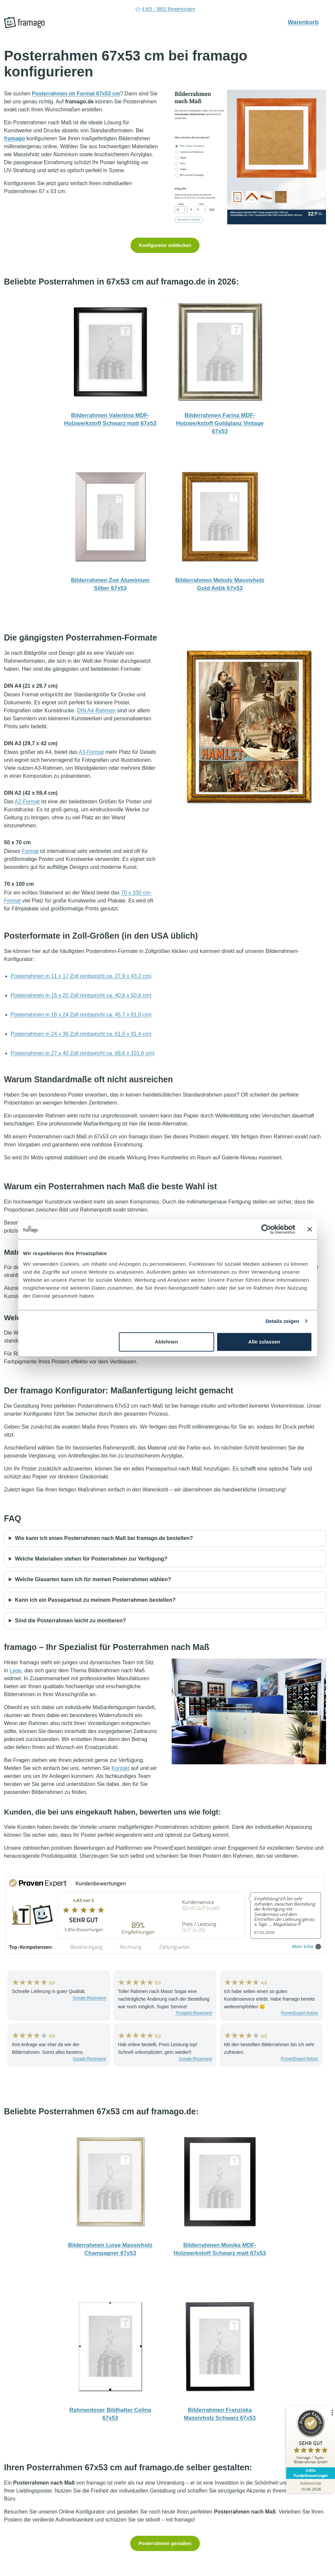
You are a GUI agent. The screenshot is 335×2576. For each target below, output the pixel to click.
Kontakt (120, 1768)
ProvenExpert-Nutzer (299, 2013)
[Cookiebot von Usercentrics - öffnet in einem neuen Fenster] (266, 1229)
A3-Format (91, 752)
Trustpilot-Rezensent (193, 2013)
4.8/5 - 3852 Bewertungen (165, 9)
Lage (16, 1670)
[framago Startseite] (24, 22)
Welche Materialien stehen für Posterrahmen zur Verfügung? (91, 1559)
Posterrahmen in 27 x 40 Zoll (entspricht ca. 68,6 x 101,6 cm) (82, 1053)
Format (30, 851)
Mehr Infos (306, 1946)
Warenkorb (307, 22)
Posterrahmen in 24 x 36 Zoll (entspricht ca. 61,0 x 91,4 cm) (81, 1034)
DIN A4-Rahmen (96, 710)
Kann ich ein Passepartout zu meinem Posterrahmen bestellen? (95, 1600)
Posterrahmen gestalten (165, 2543)
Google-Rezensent (89, 1998)
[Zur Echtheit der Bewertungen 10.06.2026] (310, 2486)
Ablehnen (166, 1342)
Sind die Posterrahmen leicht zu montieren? (70, 1620)
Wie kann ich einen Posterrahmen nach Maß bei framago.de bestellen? (104, 1538)
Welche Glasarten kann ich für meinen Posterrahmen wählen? (93, 1579)
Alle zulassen (264, 1342)
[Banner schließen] (309, 1229)
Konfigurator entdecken (165, 245)
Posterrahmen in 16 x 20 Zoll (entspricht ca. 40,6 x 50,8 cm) (81, 995)
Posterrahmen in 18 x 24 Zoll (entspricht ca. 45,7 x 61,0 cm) (81, 1014)
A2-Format (27, 801)
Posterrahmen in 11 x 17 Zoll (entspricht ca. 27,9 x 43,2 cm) (81, 976)
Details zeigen (282, 1321)
